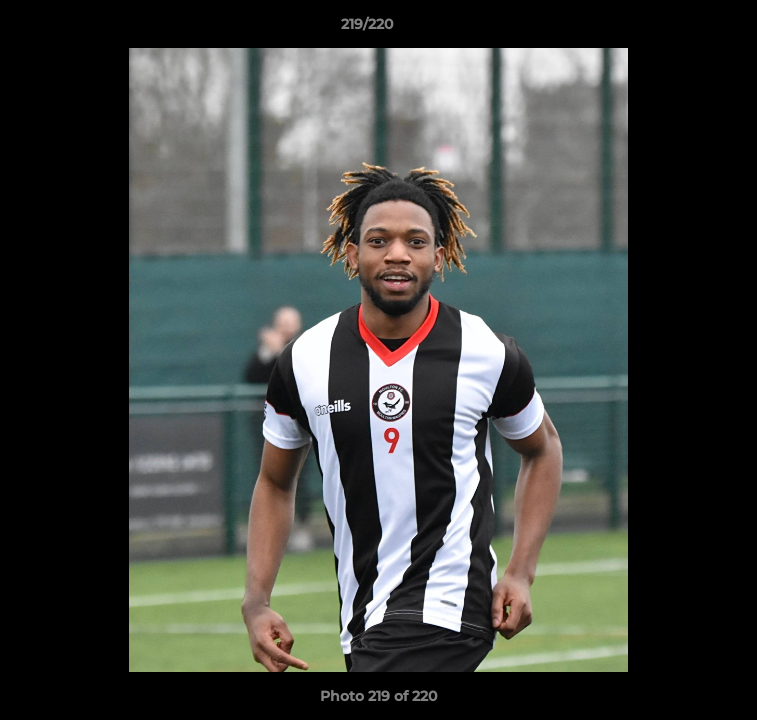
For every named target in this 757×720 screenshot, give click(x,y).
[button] (685, 29)
